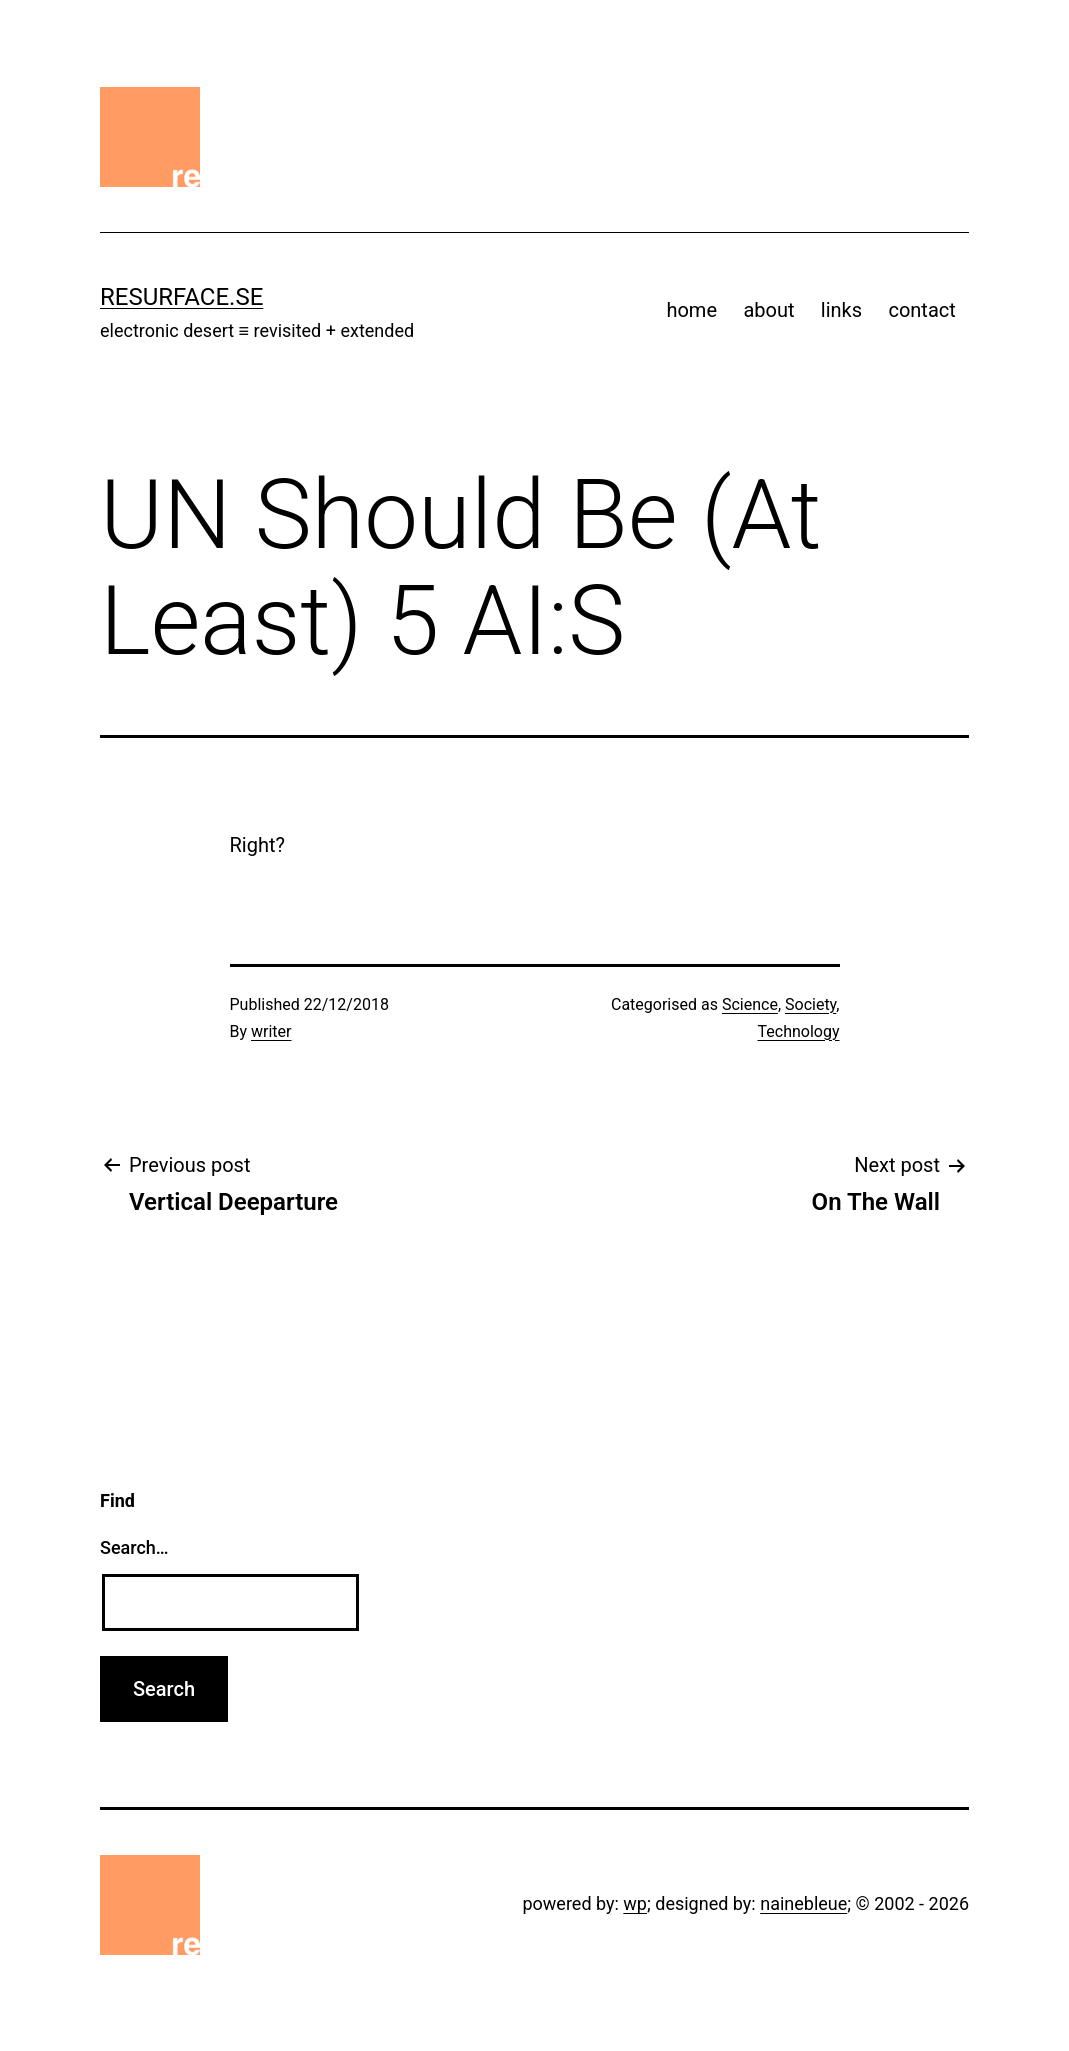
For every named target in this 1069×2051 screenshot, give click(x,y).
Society (810, 1004)
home (691, 310)
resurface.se (181, 297)
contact (921, 310)
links (841, 310)
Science (750, 1004)
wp (635, 1903)
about (768, 310)
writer (271, 1031)
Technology (799, 1031)
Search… (134, 1547)
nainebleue (803, 1903)
